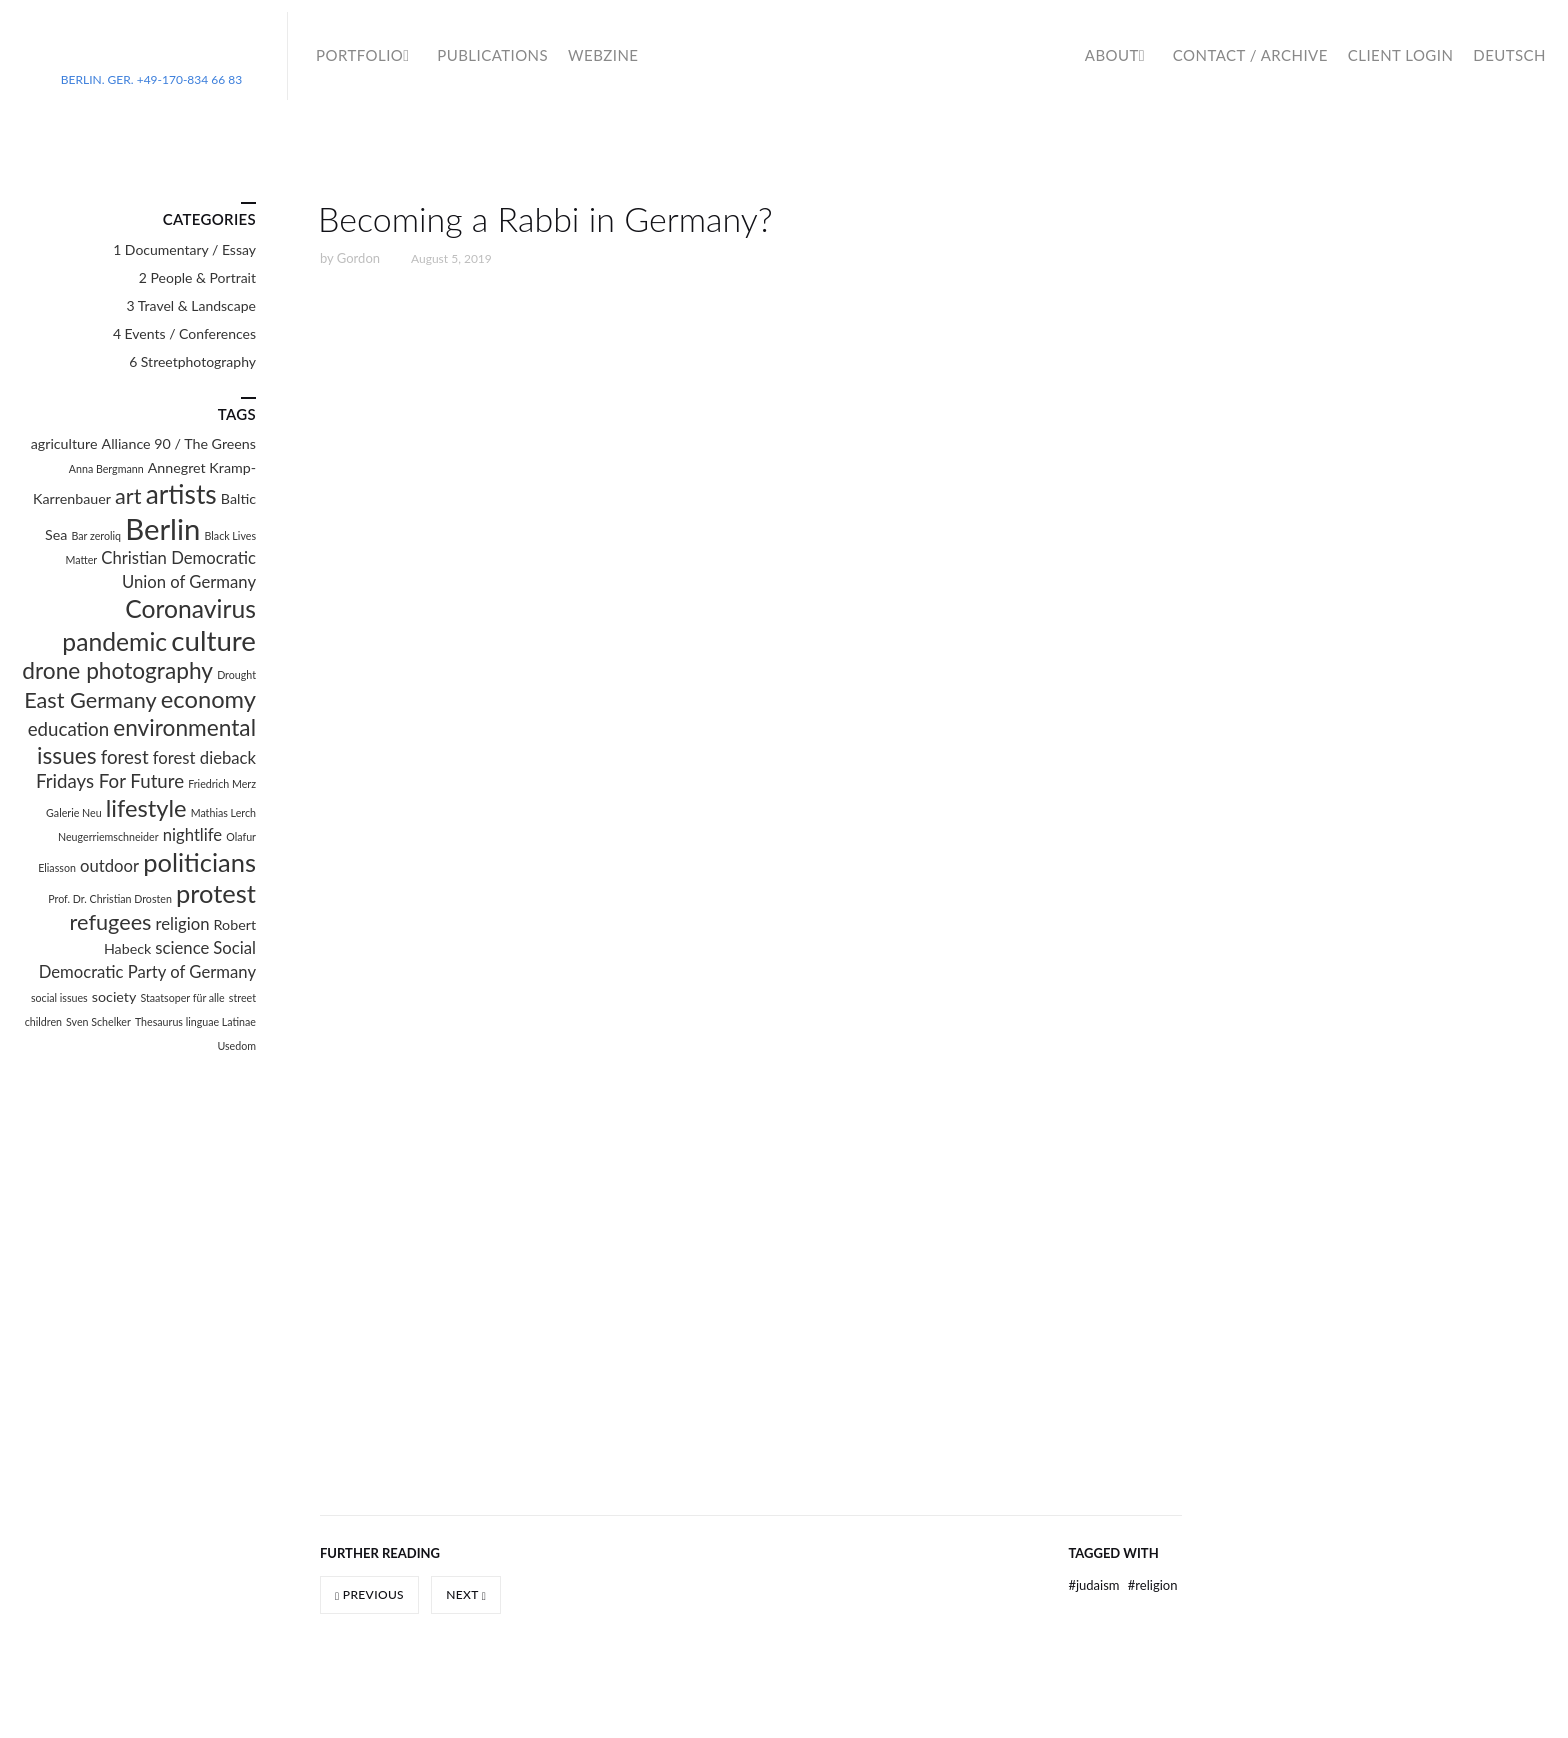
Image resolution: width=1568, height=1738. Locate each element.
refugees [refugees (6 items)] (111, 922)
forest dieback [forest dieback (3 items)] (204, 758)
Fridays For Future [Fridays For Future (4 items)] (110, 781)
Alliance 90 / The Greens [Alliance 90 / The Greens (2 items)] (179, 443)
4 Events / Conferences (184, 333)
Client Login (1401, 55)
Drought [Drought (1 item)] (236, 674)
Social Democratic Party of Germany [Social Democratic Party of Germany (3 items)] (147, 960)
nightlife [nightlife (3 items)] (192, 835)
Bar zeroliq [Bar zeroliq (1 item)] (97, 535)
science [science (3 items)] (182, 948)
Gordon (358, 258)
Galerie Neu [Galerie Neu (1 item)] (74, 812)
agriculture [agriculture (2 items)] (64, 443)
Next (466, 1594)
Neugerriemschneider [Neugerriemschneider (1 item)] (108, 836)
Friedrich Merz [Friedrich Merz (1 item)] (222, 783)
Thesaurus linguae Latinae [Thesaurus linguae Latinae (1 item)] (195, 1021)
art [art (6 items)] (128, 496)
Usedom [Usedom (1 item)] (236, 1045)
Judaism (1095, 1585)
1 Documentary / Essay (184, 249)
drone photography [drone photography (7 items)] (117, 670)
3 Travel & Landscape (191, 305)
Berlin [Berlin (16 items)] (162, 528)
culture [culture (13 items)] (213, 640)
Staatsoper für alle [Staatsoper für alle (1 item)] (182, 997)
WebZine (603, 55)
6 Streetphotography (192, 361)
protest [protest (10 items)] (216, 893)
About (1112, 55)
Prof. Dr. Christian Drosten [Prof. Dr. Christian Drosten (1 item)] (110, 898)
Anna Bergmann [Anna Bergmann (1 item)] (106, 468)
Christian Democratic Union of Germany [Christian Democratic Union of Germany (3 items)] (178, 570)
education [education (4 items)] (68, 729)
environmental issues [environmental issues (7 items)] (146, 741)
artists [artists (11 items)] (181, 494)
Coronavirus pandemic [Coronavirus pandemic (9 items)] (159, 625)
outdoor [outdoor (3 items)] (109, 866)
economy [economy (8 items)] (208, 699)
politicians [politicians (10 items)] (199, 862)
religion (1153, 1585)
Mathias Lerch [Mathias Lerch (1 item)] (223, 812)
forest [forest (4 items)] (125, 757)
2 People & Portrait (197, 277)
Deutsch (1509, 55)
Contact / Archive (1250, 55)
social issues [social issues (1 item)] (59, 997)
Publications (492, 55)
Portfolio (359, 55)
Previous (369, 1594)
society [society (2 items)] (114, 996)
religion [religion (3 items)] (183, 924)
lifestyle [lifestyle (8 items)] (146, 808)
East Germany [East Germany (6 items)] (90, 700)
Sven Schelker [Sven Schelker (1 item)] (98, 1021)
